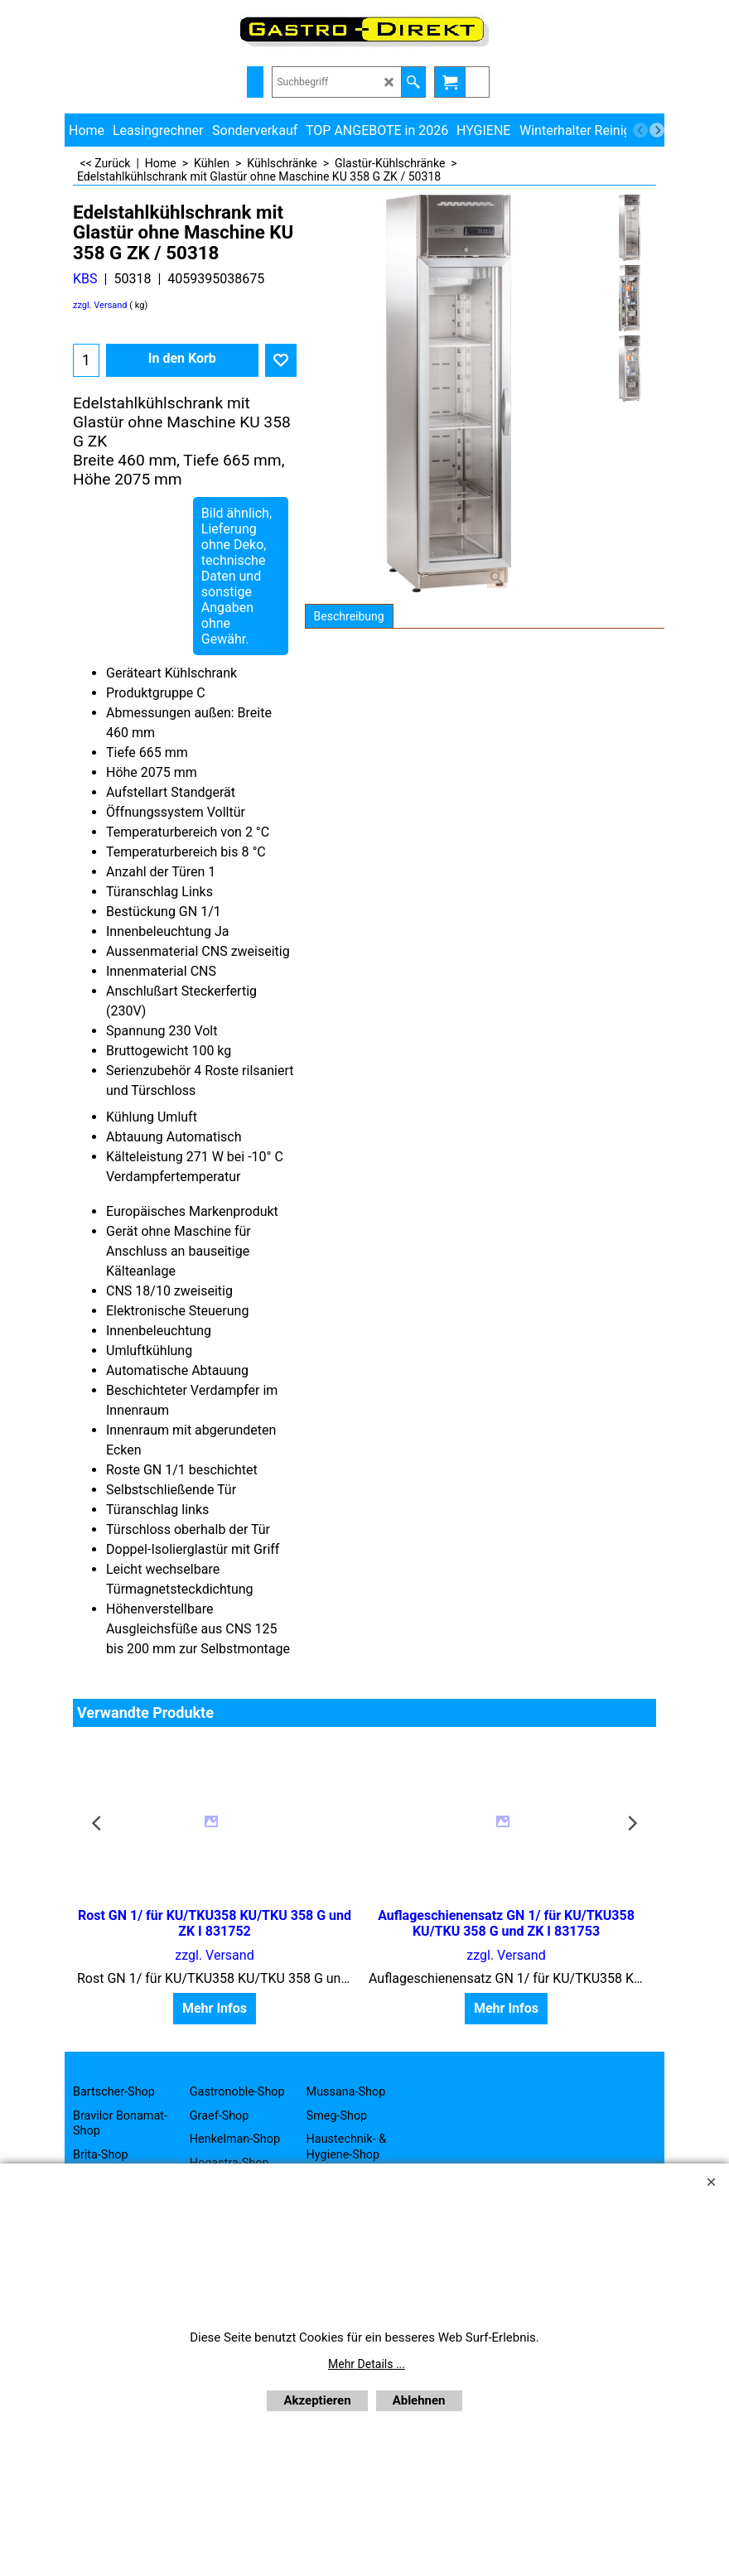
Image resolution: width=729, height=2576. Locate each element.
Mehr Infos (214, 2008)
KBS (85, 279)
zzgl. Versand (100, 305)
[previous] (640, 130)
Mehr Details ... (366, 2364)
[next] (656, 130)
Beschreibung (349, 616)
